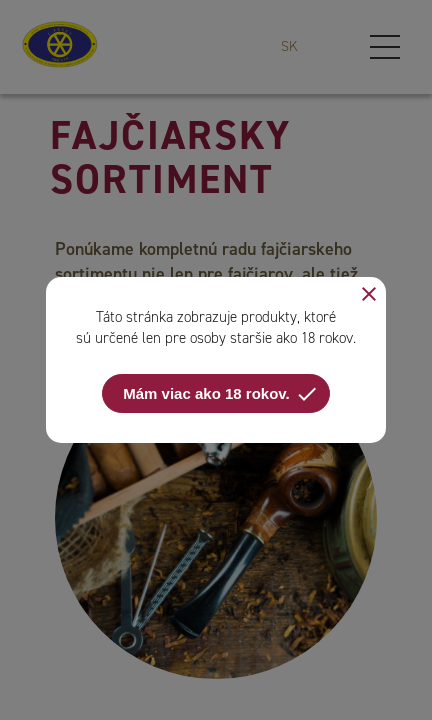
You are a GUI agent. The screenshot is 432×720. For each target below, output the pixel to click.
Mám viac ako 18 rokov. (220, 394)
